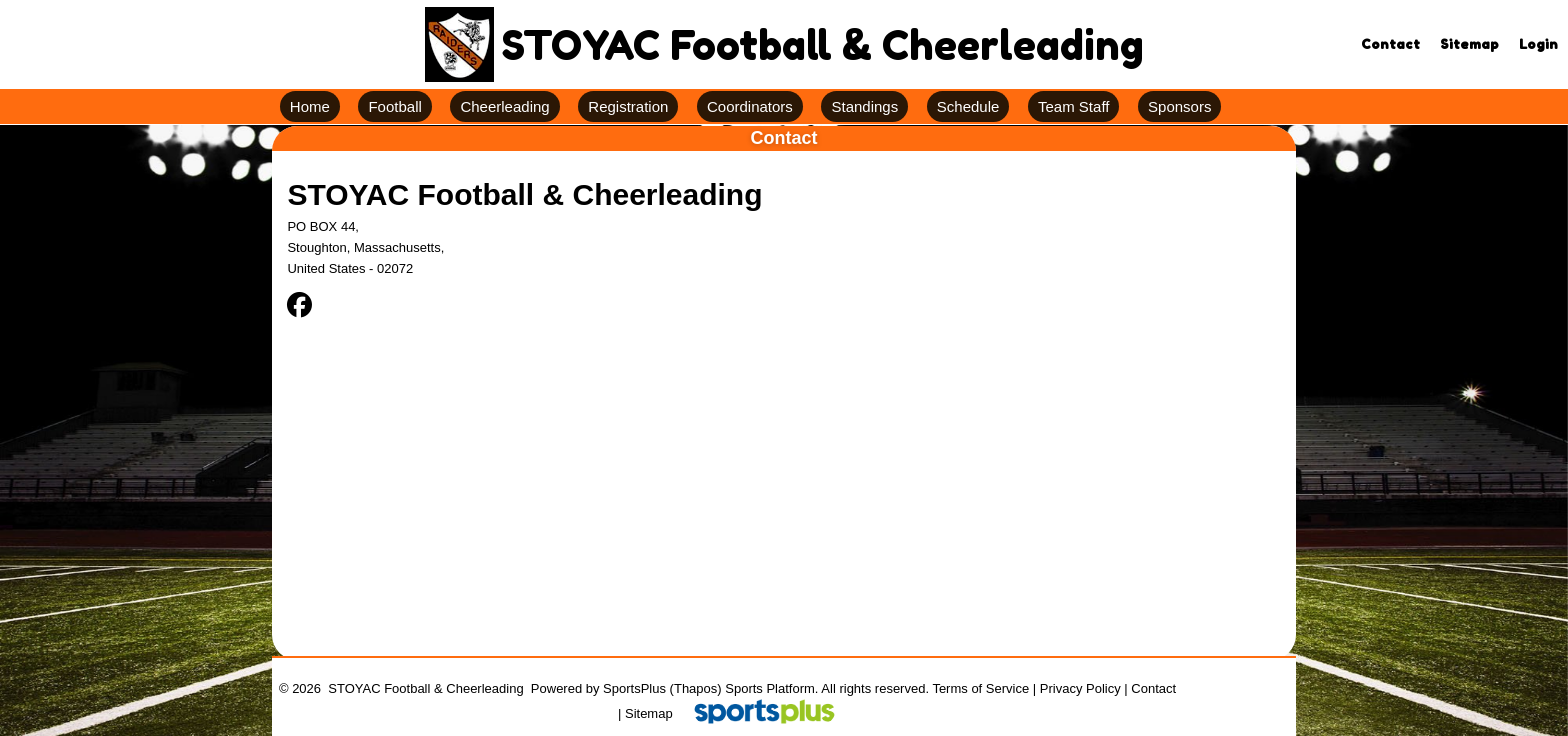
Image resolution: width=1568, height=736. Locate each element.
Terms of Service (980, 688)
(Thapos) (696, 688)
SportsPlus (634, 688)
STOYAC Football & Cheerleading (524, 194)
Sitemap (649, 713)
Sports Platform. (771, 688)
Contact (1153, 688)
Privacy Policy (1080, 688)
